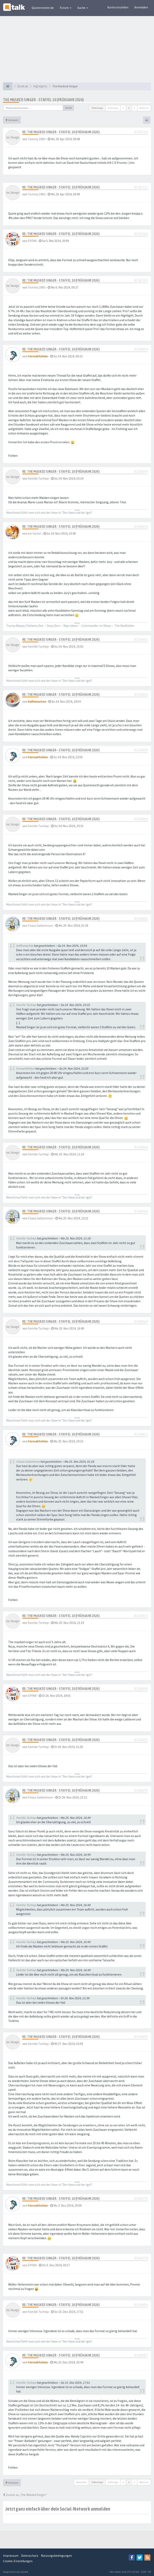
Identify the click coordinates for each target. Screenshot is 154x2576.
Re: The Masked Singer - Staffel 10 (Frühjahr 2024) (61, 132)
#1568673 (141, 1616)
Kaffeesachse (37, 701)
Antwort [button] (11, 120)
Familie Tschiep (38, 478)
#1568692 (141, 1740)
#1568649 (141, 471)
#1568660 (141, 819)
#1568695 (141, 2037)
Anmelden (141, 7)
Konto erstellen (117, 7)
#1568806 (141, 2305)
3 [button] (134, 107)
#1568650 (141, 526)
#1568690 (141, 1688)
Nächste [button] (144, 107)
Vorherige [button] (113, 107)
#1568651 (141, 639)
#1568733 (141, 2198)
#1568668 (141, 1211)
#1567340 (141, 234)
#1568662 (141, 918)
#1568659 (141, 750)
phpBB (24, 2572)
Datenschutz (29, 2556)
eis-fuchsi (34, 533)
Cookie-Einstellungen (17, 2561)
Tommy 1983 (36, 139)
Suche (82, 8)
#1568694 (141, 1790)
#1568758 (141, 2258)
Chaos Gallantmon (40, 925)
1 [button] (123, 107)
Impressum (10, 2556)
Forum (65, 8)
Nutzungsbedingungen (56, 2556)
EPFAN (32, 241)
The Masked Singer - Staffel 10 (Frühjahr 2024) (43, 99)
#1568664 (141, 1147)
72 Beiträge (97, 107)
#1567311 (141, 187)
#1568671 (141, 1434)
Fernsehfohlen (38, 356)
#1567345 (141, 280)
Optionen (81, 2482)
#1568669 (141, 1321)
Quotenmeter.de (43, 8)
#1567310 (141, 132)
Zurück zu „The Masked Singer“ (25, 2495)
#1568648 (141, 349)
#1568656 (141, 694)
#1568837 (141, 2355)
